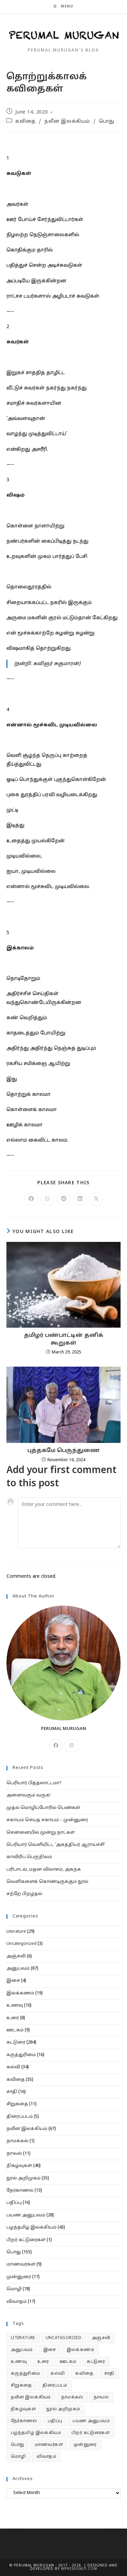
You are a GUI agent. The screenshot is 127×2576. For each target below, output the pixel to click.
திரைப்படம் (19, 2116)
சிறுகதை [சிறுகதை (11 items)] (21, 2385)
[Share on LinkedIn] (80, 1199)
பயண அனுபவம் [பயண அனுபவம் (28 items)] (91, 2421)
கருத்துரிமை (21, 2055)
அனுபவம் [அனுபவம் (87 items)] (22, 2350)
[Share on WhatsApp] (47, 1199)
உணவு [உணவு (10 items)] (19, 2361)
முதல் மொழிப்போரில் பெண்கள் (43, 1808)
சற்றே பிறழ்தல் (24, 1894)
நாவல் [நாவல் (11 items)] (101, 2397)
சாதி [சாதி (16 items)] (109, 2373)
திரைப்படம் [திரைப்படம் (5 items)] (54, 2385)
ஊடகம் (15, 2030)
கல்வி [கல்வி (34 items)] (57, 2373)
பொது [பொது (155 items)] (17, 2444)
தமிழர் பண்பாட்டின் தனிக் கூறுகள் (63, 1339)
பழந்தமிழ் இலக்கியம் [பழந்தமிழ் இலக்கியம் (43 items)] (36, 2433)
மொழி (14, 2289)
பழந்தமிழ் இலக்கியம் (31, 2227)
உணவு (14, 2005)
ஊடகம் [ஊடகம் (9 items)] (68, 2361)
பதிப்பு (14, 2203)
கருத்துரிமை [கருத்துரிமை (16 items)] (25, 2373)
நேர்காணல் (20, 2190)
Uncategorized (21, 1944)
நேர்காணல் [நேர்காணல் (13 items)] (24, 2421)
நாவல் (14, 2153)
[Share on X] (96, 1199)
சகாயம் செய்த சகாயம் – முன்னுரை (47, 1820)
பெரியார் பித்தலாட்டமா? (34, 1783)
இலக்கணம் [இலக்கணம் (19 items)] (80, 2350)
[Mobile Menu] (63, 6)
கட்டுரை (15, 2042)
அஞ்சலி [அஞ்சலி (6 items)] (101, 2338)
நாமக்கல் (17, 2141)
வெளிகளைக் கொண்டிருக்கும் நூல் (47, 1882)
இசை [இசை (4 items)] (49, 2350)
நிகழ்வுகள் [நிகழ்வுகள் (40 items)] (23, 2409)
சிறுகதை (17, 2104)
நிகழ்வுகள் (19, 2166)
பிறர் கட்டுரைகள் (26, 2240)
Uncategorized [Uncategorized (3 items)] (63, 2338)
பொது (106, 121)
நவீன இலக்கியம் (67, 121)
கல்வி (13, 2067)
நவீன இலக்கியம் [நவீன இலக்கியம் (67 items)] (31, 2397)
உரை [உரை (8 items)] (43, 2361)
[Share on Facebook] (31, 1199)
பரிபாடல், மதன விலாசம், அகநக (43, 1869)
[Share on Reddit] (63, 1199)
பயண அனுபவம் (25, 2215)
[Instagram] (71, 1745)
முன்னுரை (18, 2277)
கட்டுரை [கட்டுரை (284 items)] (96, 2361)
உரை (12, 2018)
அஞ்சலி (16, 1956)
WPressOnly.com (78, 2569)
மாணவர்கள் (21, 2264)
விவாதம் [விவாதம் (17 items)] (47, 2456)
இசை (13, 1981)
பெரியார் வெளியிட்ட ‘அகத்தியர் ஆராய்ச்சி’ (55, 1845)
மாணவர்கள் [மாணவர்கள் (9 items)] (49, 2444)
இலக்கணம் (20, 1993)
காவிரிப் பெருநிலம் (29, 1857)
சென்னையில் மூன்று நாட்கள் (40, 1832)
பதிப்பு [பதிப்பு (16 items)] (55, 2421)
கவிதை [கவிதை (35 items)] (84, 2373)
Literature (16, 1931)
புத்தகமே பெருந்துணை (63, 1450)
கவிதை (25, 121)
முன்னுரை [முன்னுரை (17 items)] (85, 2444)
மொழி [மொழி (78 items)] (18, 2456)
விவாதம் (16, 2302)
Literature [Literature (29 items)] (23, 2338)
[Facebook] (56, 1745)
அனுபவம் (18, 1968)
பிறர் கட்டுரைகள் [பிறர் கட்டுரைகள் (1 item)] (90, 2433)
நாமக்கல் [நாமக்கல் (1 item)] (72, 2397)
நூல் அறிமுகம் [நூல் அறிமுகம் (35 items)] (63, 2409)
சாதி (11, 2092)
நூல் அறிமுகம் (23, 2178)
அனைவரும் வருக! (28, 1795)
